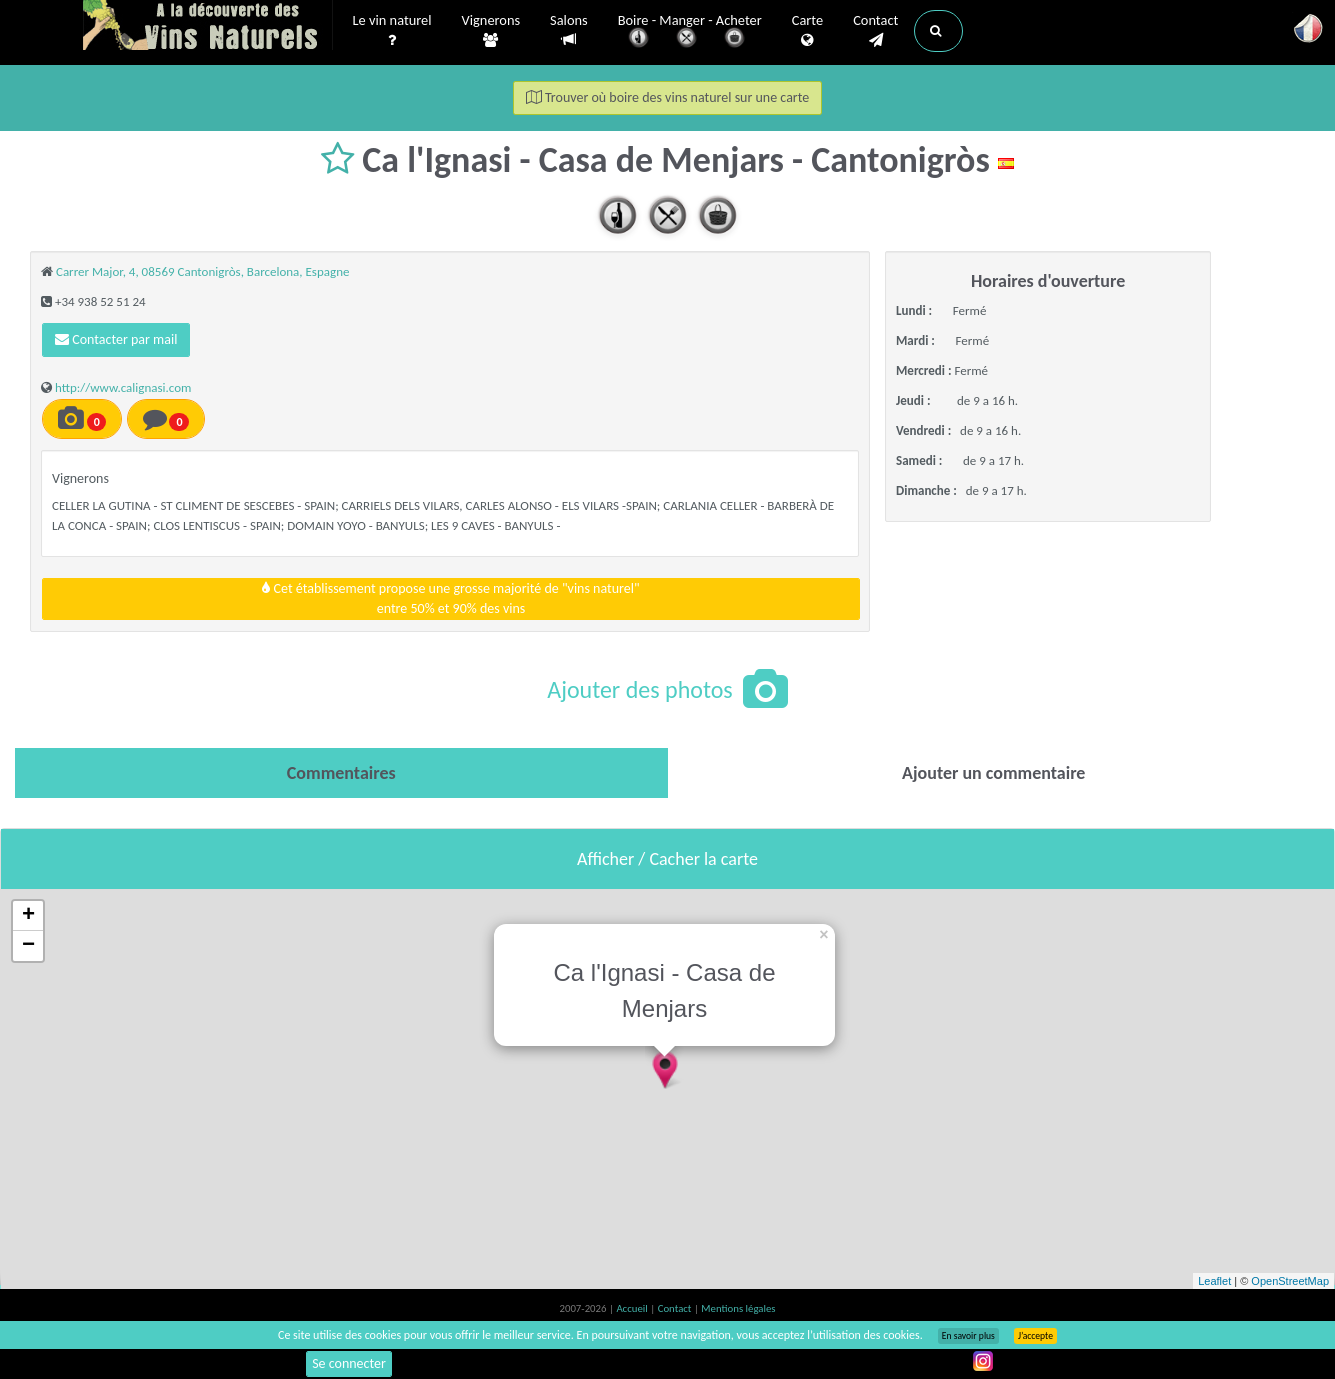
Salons (569, 30)
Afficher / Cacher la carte (667, 859)
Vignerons (491, 31)
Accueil (633, 1308)
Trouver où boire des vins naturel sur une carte (668, 97)
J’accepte (1035, 1336)
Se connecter (349, 1363)
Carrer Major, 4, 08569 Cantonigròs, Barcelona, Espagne (202, 271)
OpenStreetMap (1290, 1281)
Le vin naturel (392, 31)
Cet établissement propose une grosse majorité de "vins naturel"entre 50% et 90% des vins (450, 598)
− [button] (28, 946)
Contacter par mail (116, 339)
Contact (875, 31)
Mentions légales (738, 1308)
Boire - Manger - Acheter (690, 32)
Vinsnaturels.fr (208, 27)
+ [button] (28, 916)
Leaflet (1214, 1281)
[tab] (341, 773)
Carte (807, 31)
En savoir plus (968, 1336)
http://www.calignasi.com (123, 387)
